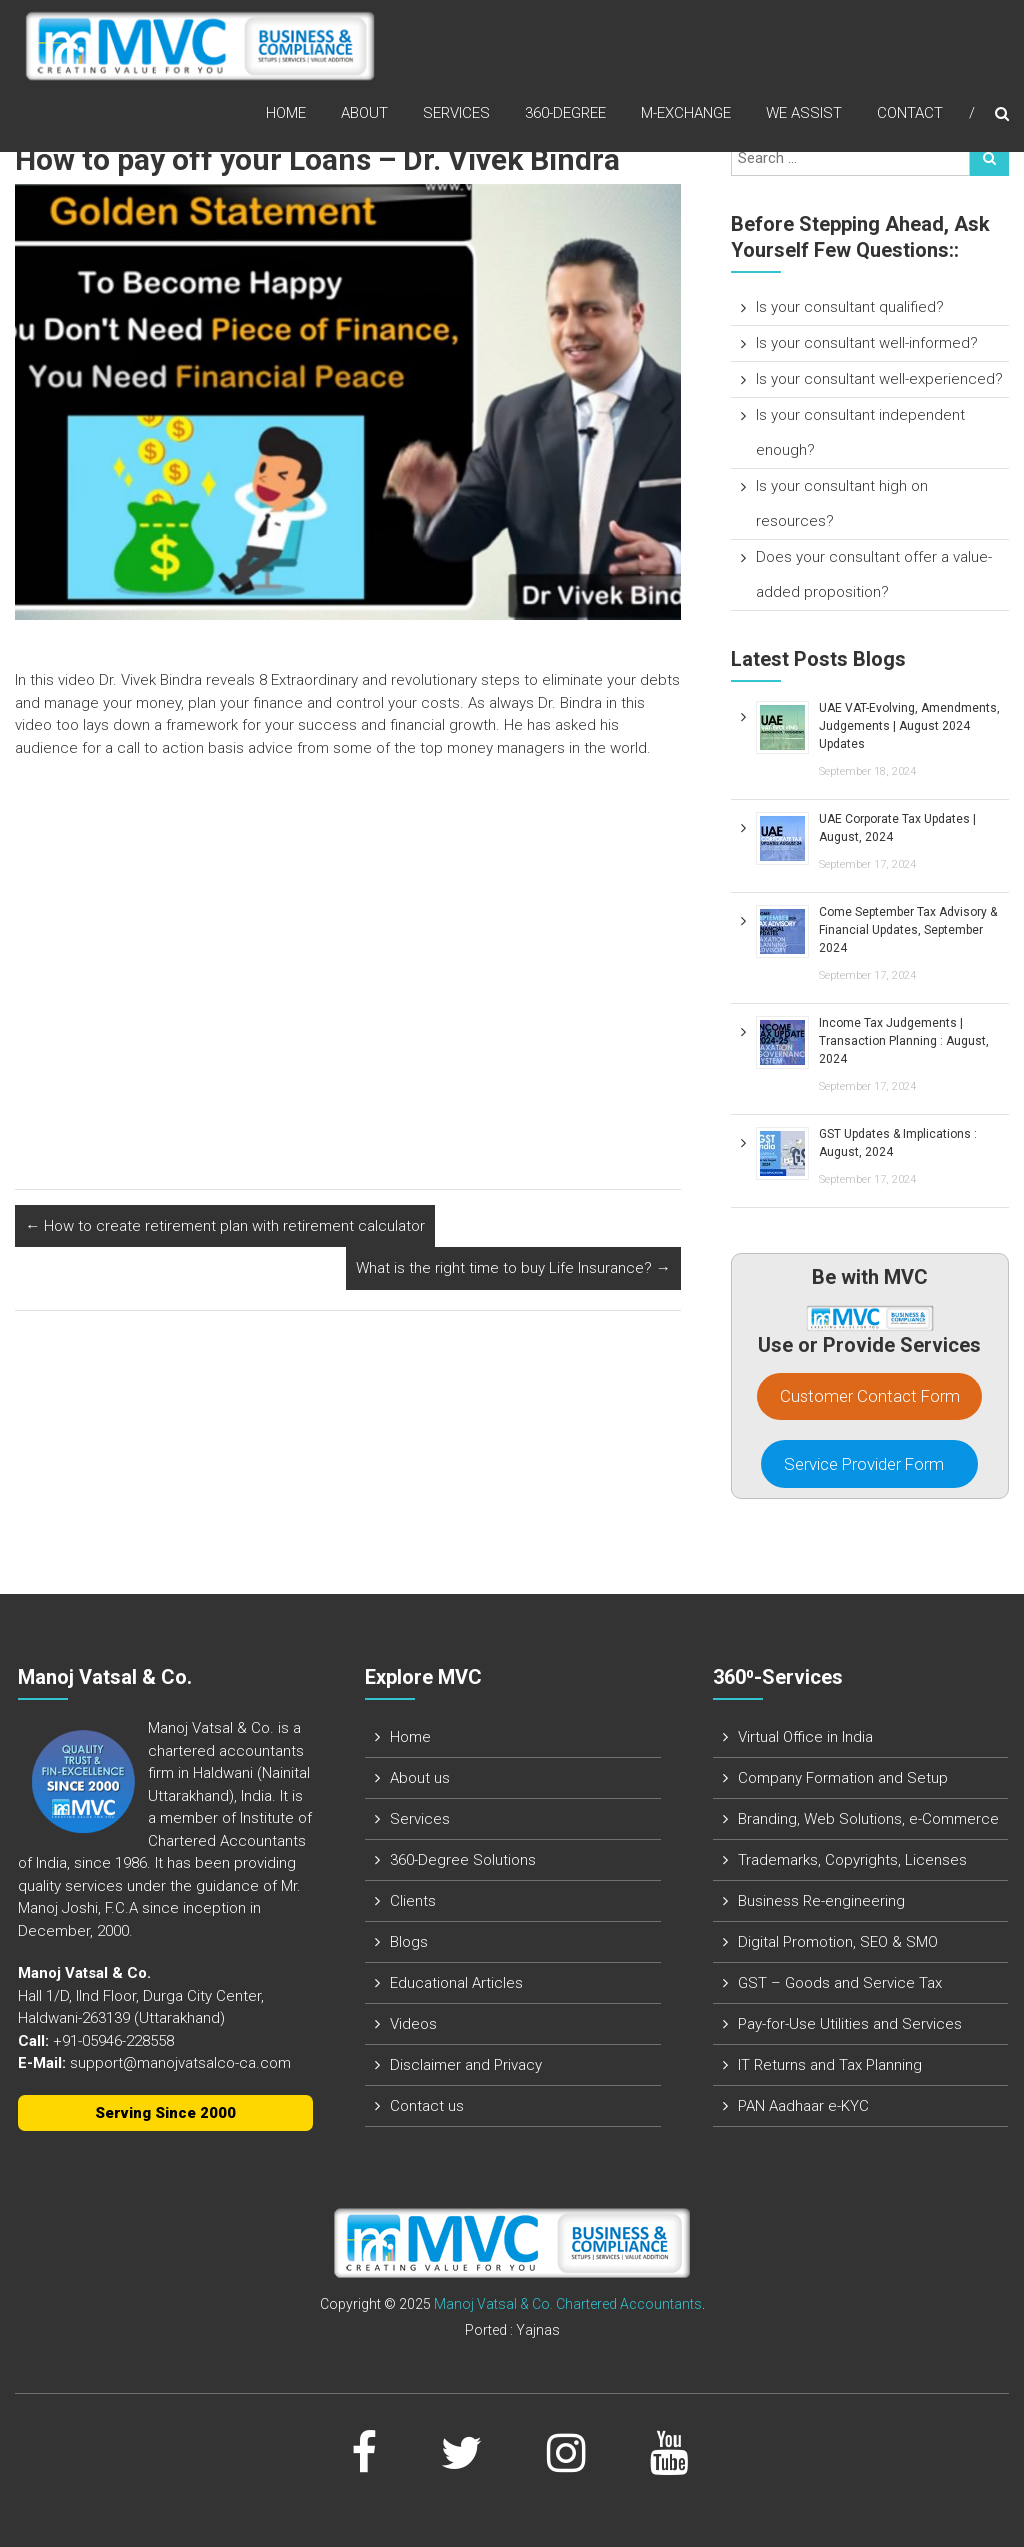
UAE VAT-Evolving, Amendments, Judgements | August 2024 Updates (909, 726)
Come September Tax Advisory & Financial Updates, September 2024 (908, 930)
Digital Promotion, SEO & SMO (838, 1942)
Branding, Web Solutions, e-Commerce (868, 1819)
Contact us (427, 2106)
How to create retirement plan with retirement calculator (225, 1226)
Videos (413, 2024)
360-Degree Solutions (463, 1860)
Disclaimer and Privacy (466, 2065)
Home (286, 114)
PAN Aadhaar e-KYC (803, 2106)
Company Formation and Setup (843, 1778)
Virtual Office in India (805, 1737)
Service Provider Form (870, 1464)
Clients (413, 1901)
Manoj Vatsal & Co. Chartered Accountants (568, 2304)
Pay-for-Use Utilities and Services (850, 2024)
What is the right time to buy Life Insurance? (513, 1268)
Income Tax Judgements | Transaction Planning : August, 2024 (904, 1041)
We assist (804, 114)
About (364, 114)
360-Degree (565, 114)
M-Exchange (686, 114)
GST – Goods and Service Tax (840, 1983)
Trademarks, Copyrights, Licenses (852, 1860)
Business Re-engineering (821, 1901)
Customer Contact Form (870, 1396)
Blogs (409, 1942)
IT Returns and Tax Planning (830, 2065)
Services (456, 114)
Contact (910, 114)
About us (420, 1778)
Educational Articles (456, 1983)
